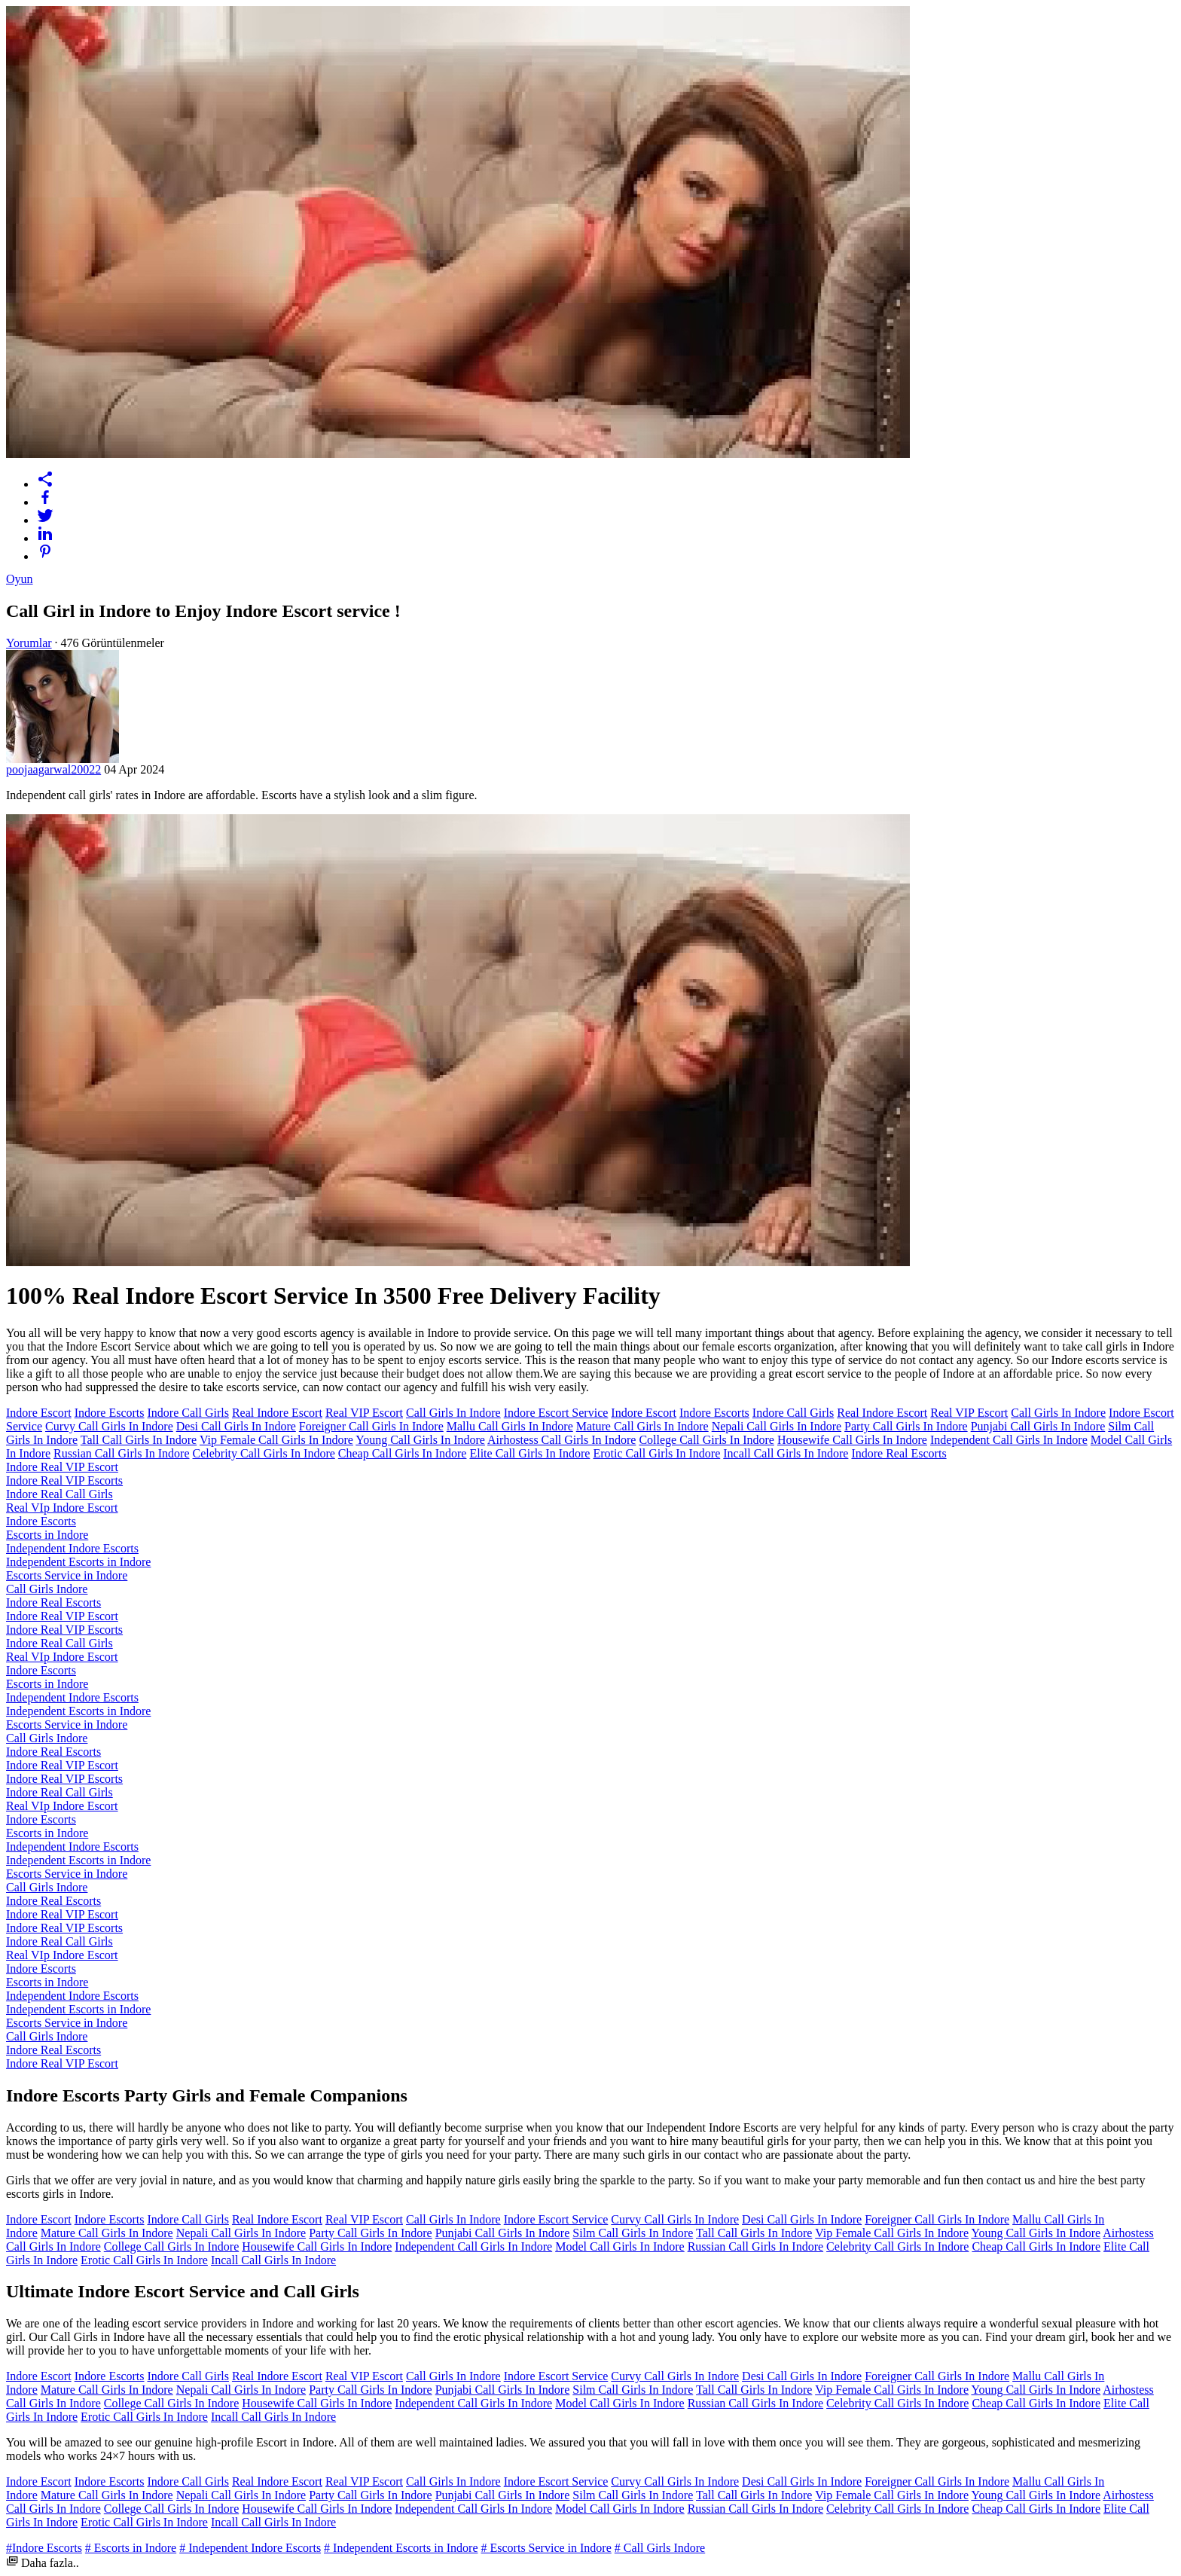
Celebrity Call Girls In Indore (264, 1453)
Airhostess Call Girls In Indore (561, 1439)
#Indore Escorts (44, 2547)
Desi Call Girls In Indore (236, 1426)
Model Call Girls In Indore (620, 2246)
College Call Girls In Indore (706, 1439)
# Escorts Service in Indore (546, 2547)
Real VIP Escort (364, 1412)
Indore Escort (39, 1412)
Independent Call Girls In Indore (1009, 1439)
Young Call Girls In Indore (420, 1439)
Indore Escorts (110, 1412)
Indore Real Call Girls (59, 1494)
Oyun (19, 578)
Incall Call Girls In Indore (785, 1453)
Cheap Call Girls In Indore (402, 1453)
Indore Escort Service (556, 1412)
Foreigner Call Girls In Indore (371, 1426)
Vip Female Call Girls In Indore (276, 1439)
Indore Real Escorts (898, 1453)
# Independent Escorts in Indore (401, 2547)
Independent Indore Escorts (72, 1548)
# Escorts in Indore (130, 2547)
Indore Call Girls (188, 1412)
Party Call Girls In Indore (906, 1426)
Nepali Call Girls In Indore (776, 1426)
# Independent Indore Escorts (250, 2547)
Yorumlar (29, 642)
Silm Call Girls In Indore (632, 2233)
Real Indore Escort (277, 1412)
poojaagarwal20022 (53, 769)
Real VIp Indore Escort (62, 1507)
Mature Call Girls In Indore (642, 1426)
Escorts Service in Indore (66, 1575)
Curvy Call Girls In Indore (109, 1426)
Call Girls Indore (46, 1589)
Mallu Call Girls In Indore (510, 1426)
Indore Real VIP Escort (62, 1466)
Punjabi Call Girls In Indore (1038, 1426)
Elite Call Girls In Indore (529, 1453)
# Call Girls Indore (660, 2547)
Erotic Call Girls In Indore (656, 1453)
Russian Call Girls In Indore (121, 1453)
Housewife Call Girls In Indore (852, 1439)
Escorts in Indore (47, 1534)
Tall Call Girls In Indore (139, 1439)
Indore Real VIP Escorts (64, 1480)
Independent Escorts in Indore (78, 1561)
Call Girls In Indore (453, 1412)
